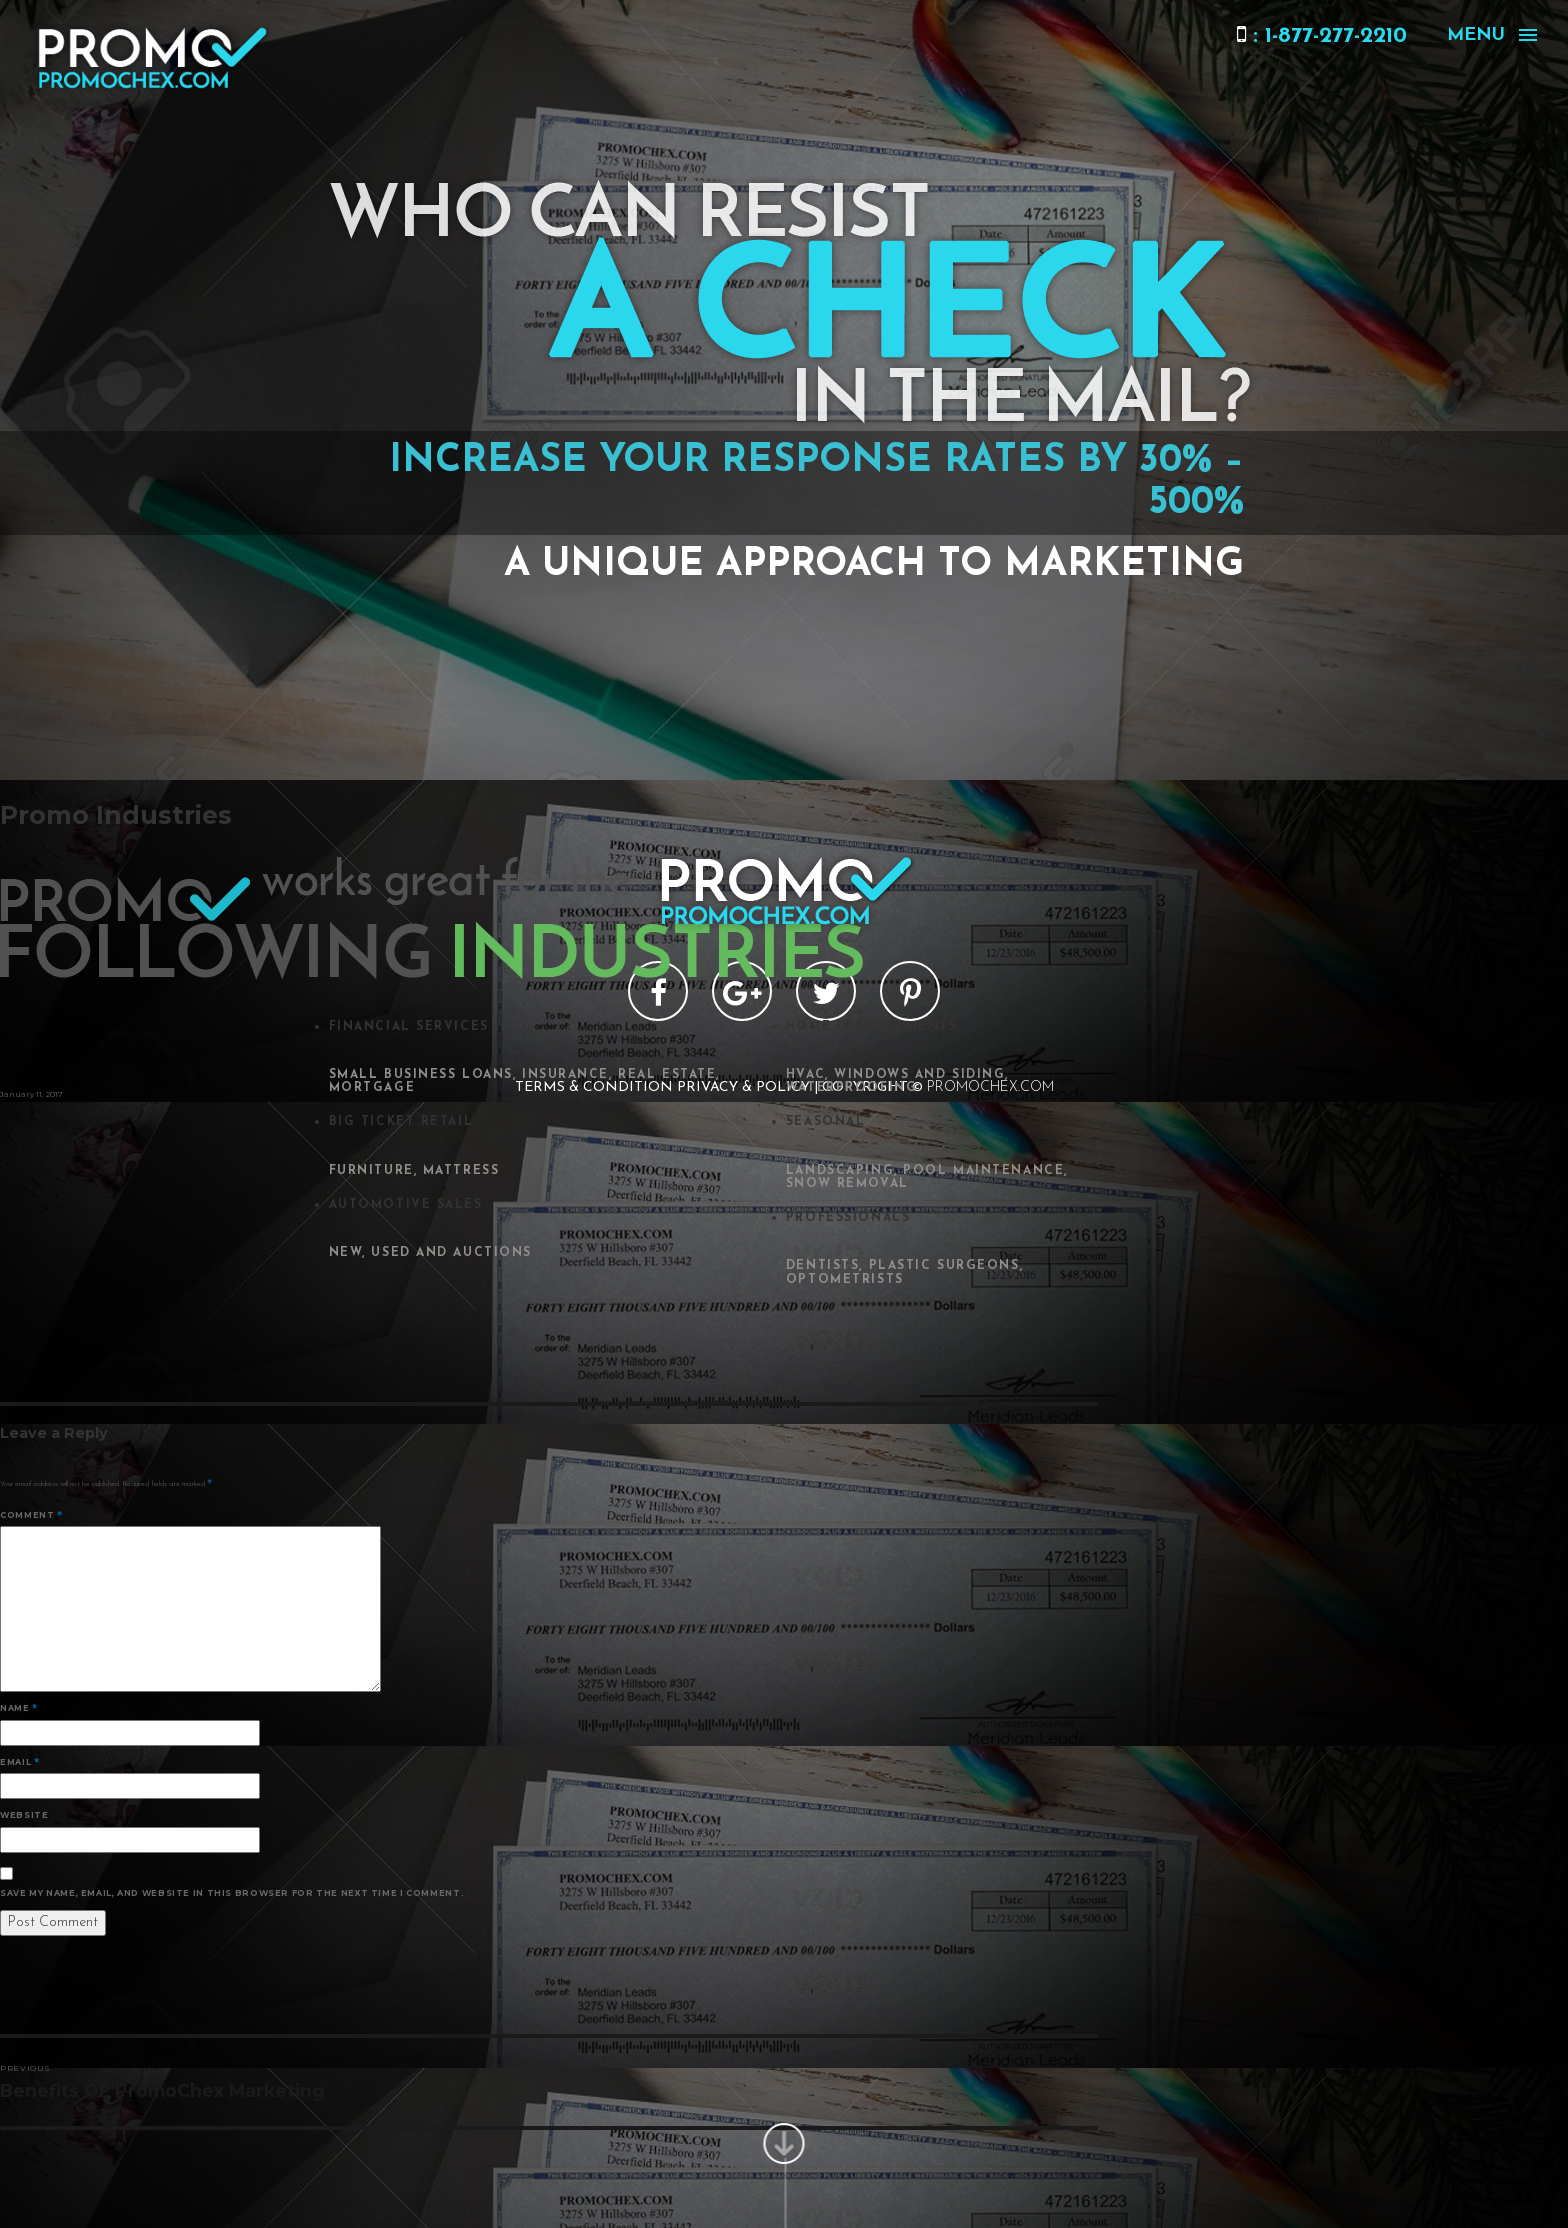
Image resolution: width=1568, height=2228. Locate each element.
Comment (31, 1515)
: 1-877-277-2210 (1322, 36)
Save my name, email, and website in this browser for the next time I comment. (232, 1893)
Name (19, 1708)
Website (24, 1815)
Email (19, 1762)
